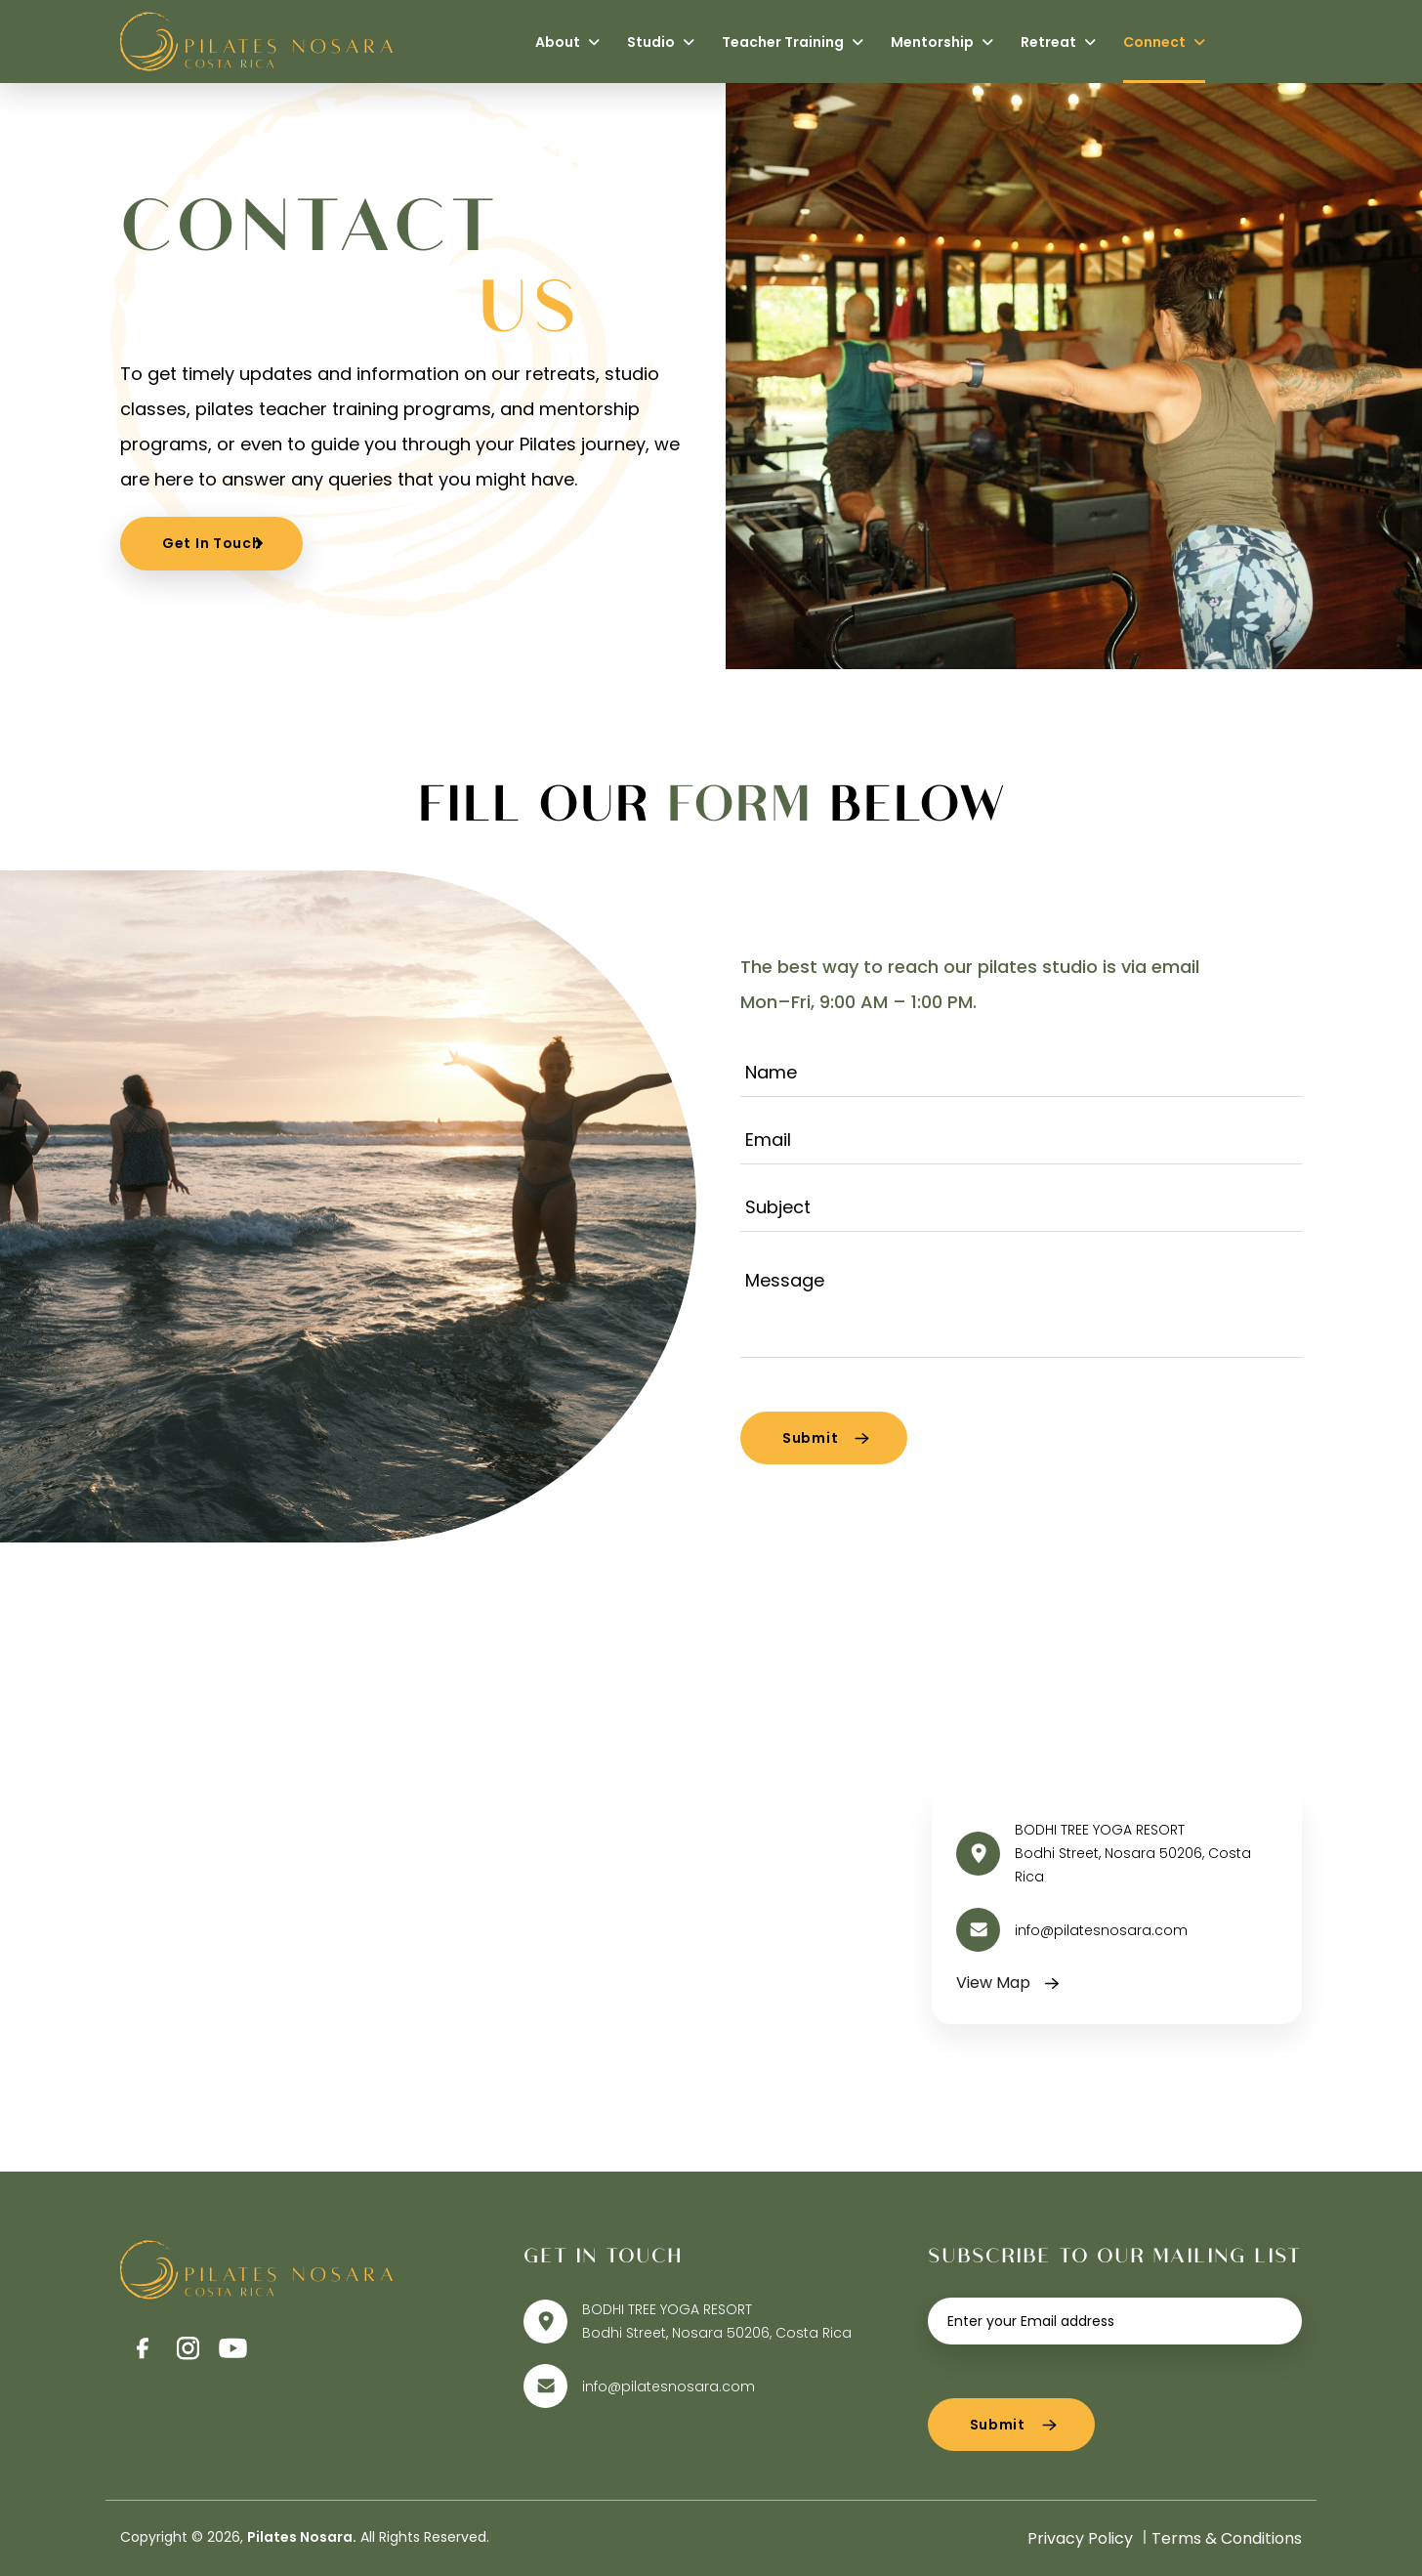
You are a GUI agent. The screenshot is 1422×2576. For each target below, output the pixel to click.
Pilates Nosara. (301, 2537)
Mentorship (942, 42)
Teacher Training (792, 42)
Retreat (1058, 42)
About (567, 42)
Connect (1164, 42)
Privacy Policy (1080, 2538)
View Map (993, 1982)
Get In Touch (211, 543)
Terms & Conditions (1226, 2538)
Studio (660, 42)
